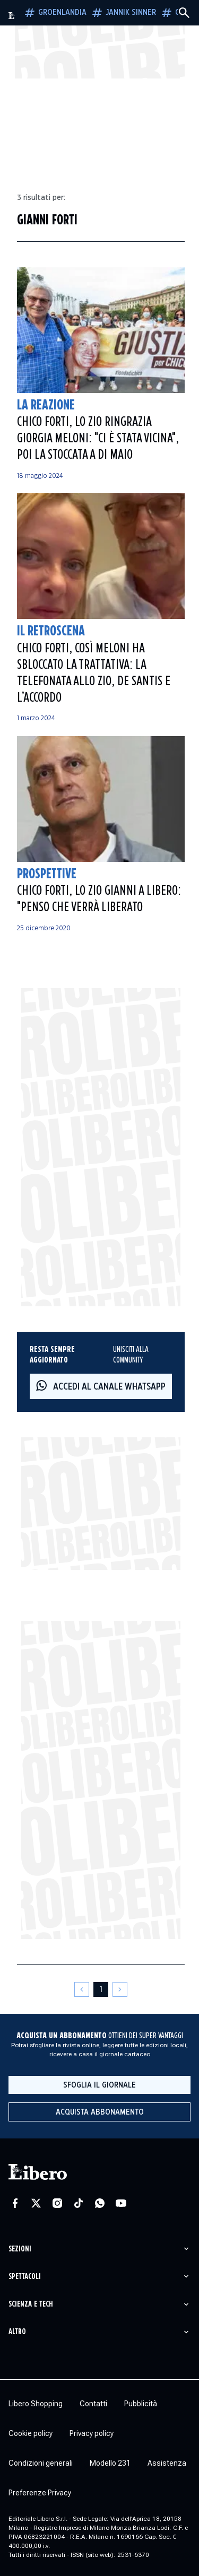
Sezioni (19, 2249)
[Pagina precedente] (81, 1989)
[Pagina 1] (100, 1989)
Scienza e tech (30, 2304)
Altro (17, 2332)
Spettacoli (24, 2277)
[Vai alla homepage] (11, 15)
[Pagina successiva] (120, 1989)
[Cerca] (184, 12)
